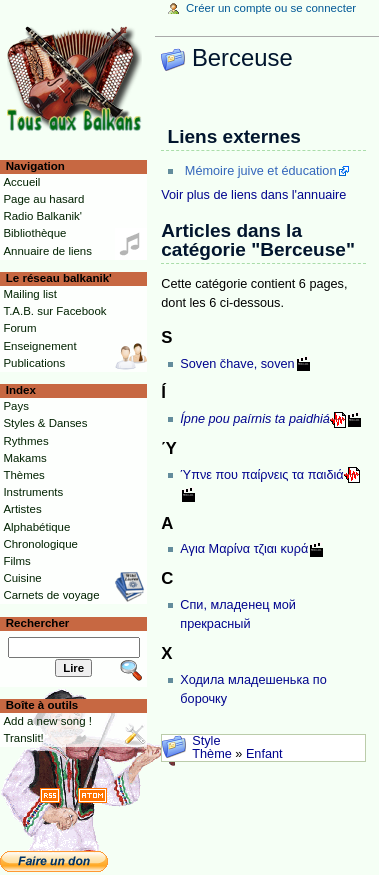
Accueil (21, 182)
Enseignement (39, 346)
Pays (15, 406)
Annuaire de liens (47, 251)
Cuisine (22, 578)
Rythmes (25, 441)
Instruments (33, 492)
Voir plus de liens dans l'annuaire (253, 195)
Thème (212, 754)
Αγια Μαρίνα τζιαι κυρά (244, 549)
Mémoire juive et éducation (261, 171)
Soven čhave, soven (237, 364)
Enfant (264, 754)
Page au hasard (43, 199)
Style (206, 741)
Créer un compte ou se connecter (271, 8)
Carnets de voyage (51, 595)
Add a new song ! (47, 721)
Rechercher (38, 623)
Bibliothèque (34, 233)
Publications (34, 363)
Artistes (22, 509)
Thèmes (23, 475)
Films (16, 561)
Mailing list (29, 294)
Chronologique (40, 544)
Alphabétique (36, 527)
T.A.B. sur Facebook (54, 311)
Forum (19, 328)
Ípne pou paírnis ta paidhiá (255, 419)
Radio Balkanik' (42, 216)
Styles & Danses (45, 423)
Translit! (23, 738)
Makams (24, 458)
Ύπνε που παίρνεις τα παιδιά (261, 475)
